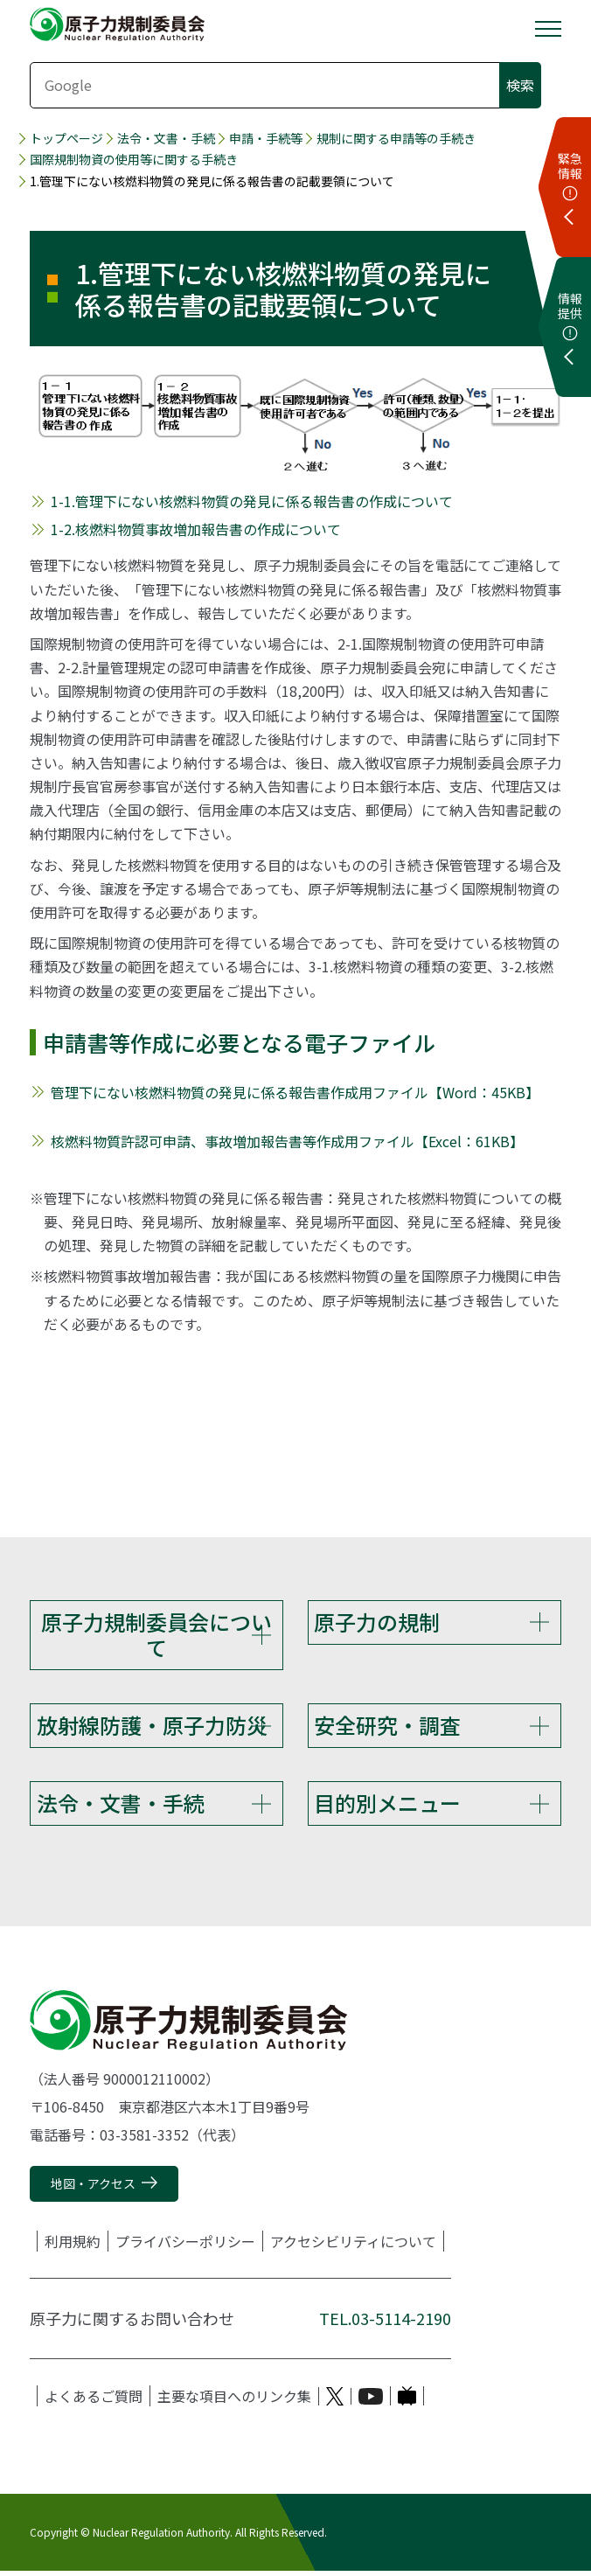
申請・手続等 (265, 138)
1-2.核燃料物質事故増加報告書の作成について (196, 529)
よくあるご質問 (94, 2401)
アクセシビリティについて (353, 2246)
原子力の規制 (377, 1621)
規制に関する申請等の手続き (396, 138)
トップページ (66, 138)
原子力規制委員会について (156, 1634)
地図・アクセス (93, 2188)
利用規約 (73, 2246)
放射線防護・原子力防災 (152, 1726)
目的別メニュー (387, 1806)
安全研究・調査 (387, 1726)
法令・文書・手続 (166, 138)
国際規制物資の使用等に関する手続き (134, 159)
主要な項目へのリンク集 (234, 2401)
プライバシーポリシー (185, 2246)
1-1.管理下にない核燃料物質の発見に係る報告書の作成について (252, 501)
